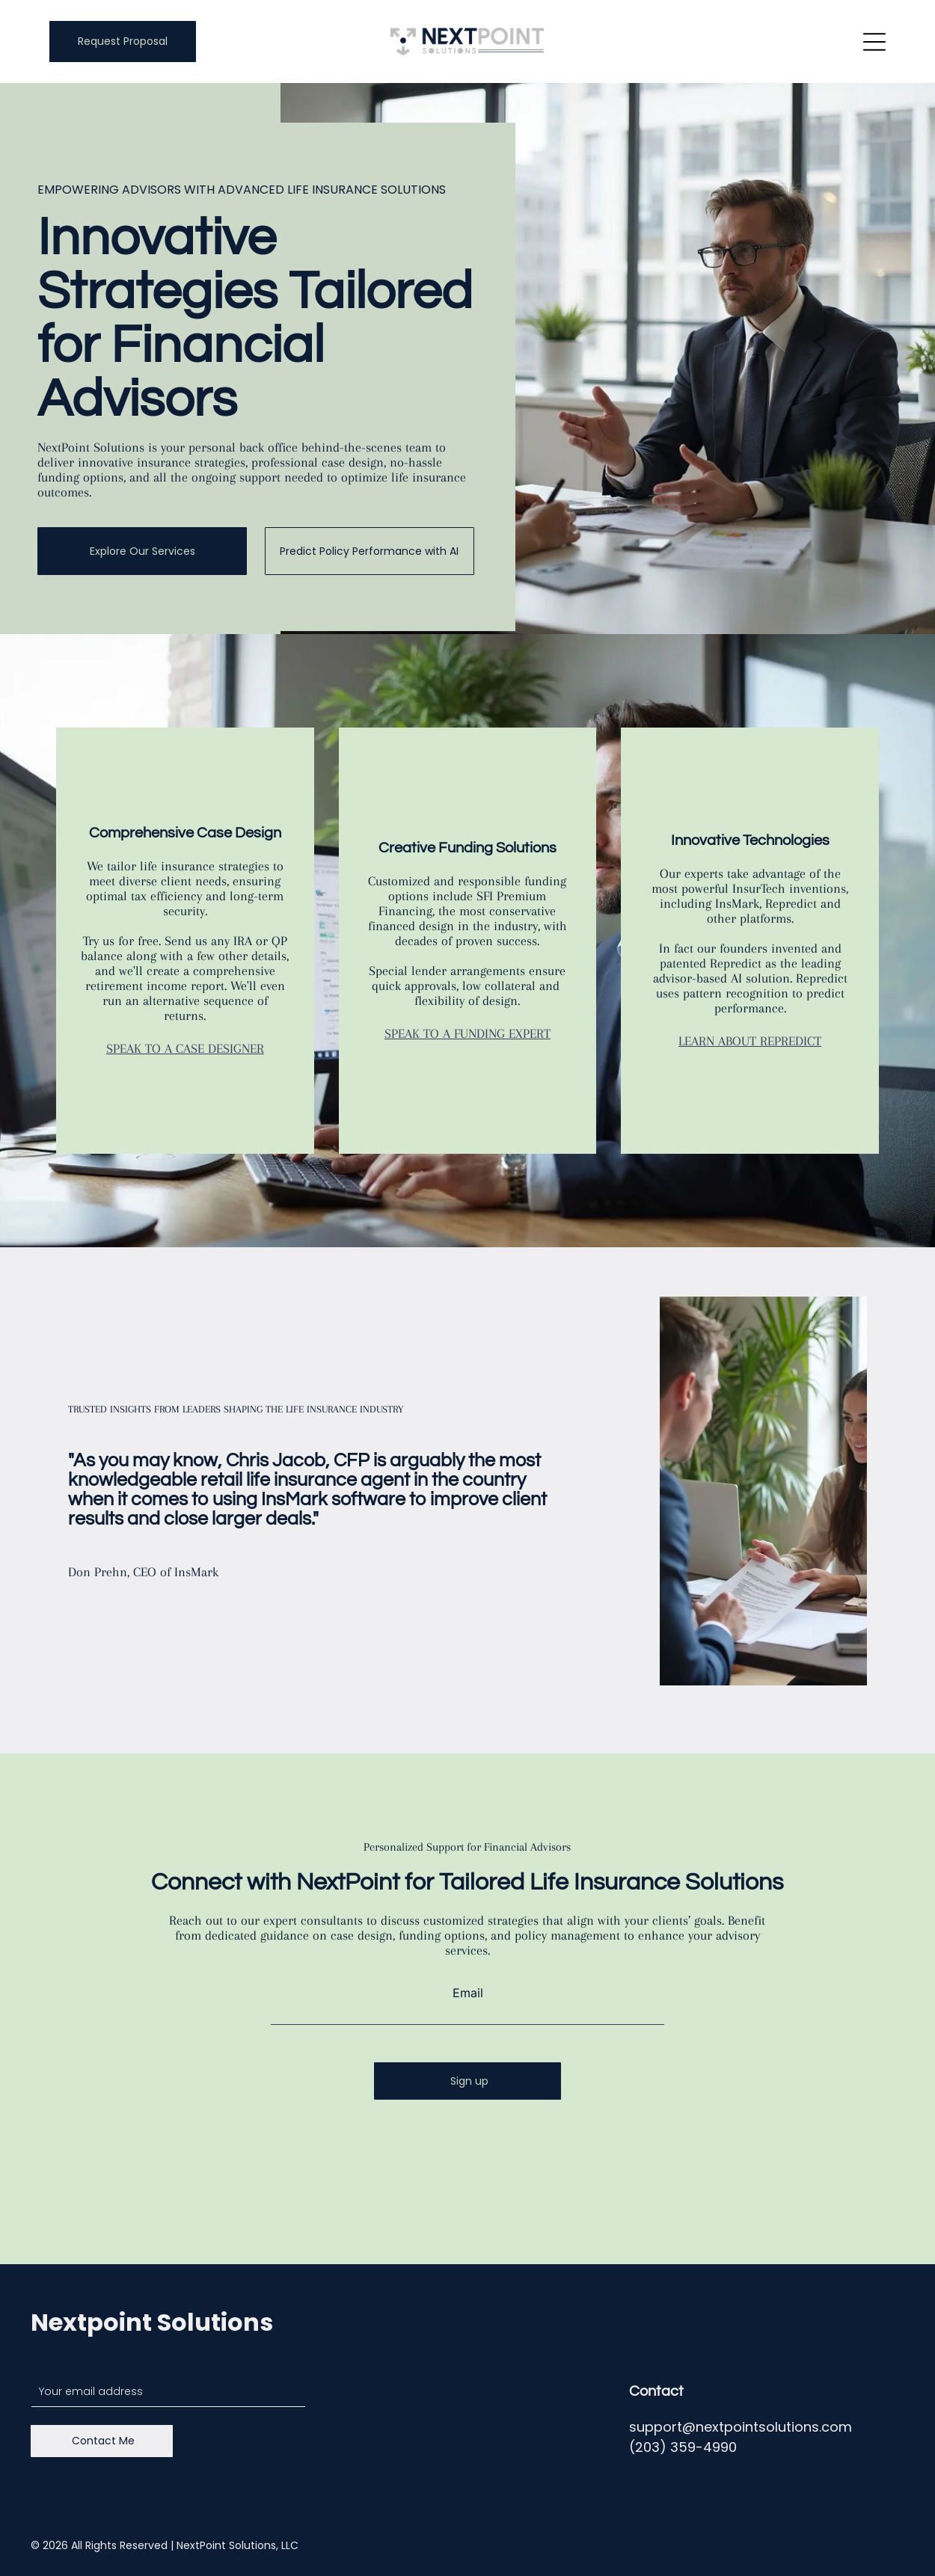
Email (468, 1992)
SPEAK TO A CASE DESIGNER (185, 1048)
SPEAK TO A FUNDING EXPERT (467, 1033)
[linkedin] (891, 2546)
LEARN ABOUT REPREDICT (749, 1040)
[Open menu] (874, 42)
